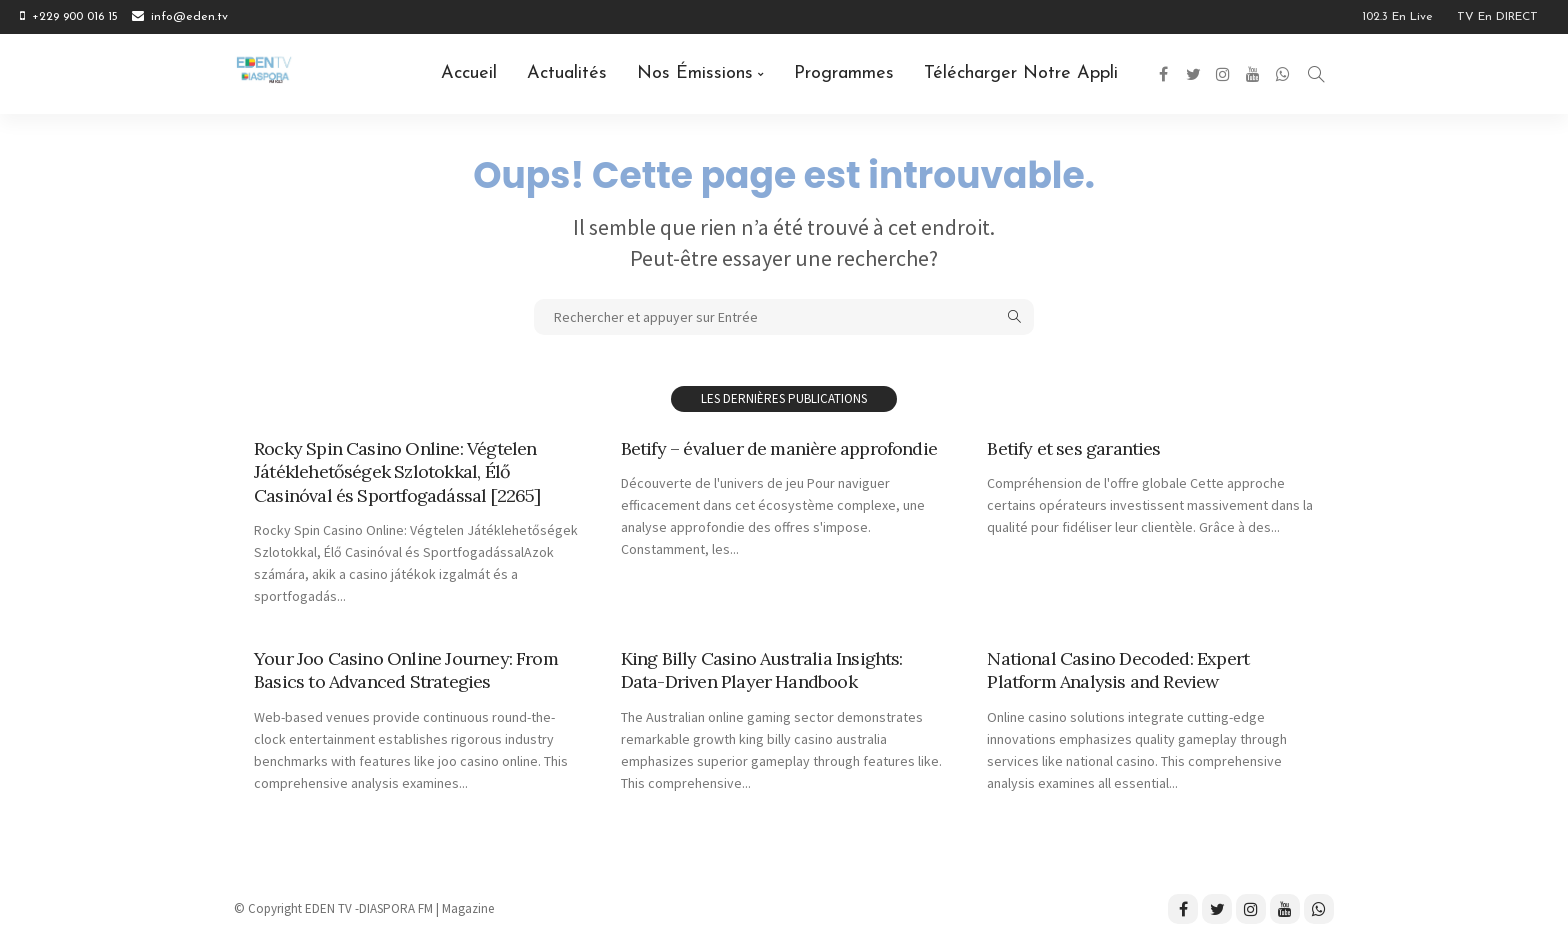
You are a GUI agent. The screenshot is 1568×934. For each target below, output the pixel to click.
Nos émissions (695, 73)
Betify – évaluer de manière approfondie (779, 448)
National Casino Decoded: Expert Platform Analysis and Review (1118, 670)
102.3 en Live (1397, 17)
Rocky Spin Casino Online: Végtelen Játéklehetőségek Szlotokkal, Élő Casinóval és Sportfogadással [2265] (397, 472)
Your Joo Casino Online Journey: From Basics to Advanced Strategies (406, 670)
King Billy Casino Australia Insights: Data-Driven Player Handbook (762, 670)
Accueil (469, 73)
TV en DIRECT (1497, 17)
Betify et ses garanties (1073, 448)
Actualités (567, 73)
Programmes (844, 73)
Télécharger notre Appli (1021, 73)
